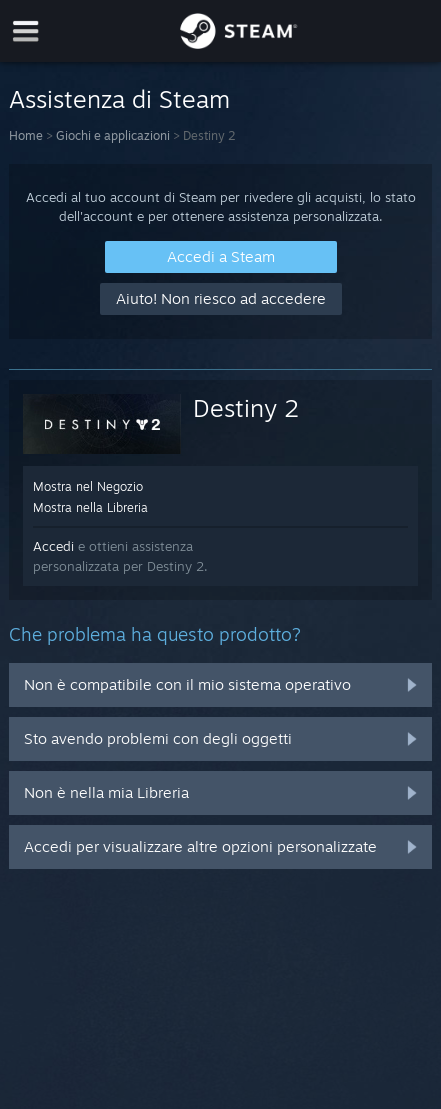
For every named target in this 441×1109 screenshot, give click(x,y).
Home (26, 135)
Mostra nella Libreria (90, 507)
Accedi (53, 546)
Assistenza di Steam (119, 99)
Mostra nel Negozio (88, 486)
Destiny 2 (246, 408)
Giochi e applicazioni (113, 135)
